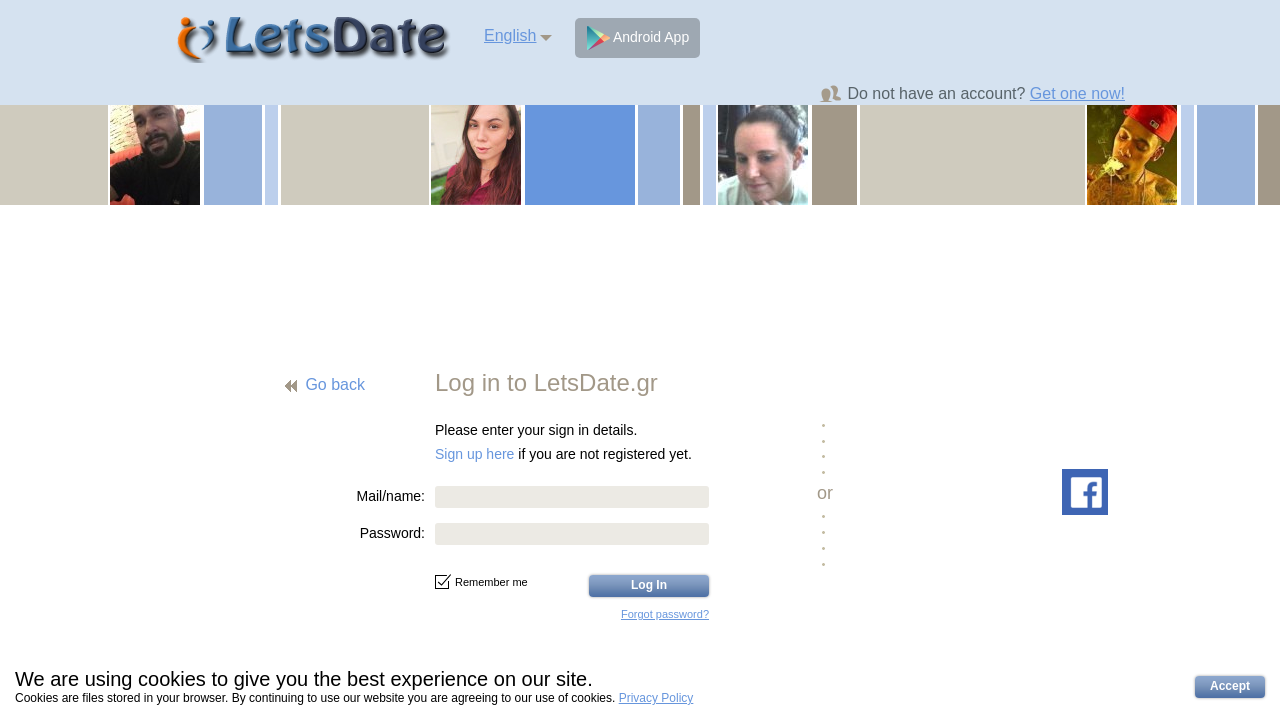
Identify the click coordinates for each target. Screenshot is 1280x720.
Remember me (481, 582)
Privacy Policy (656, 698)
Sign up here (474, 454)
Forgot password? (665, 614)
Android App (638, 38)
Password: (392, 533)
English (510, 35)
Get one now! (1077, 93)
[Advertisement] (640, 275)
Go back (335, 384)
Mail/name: (391, 496)
